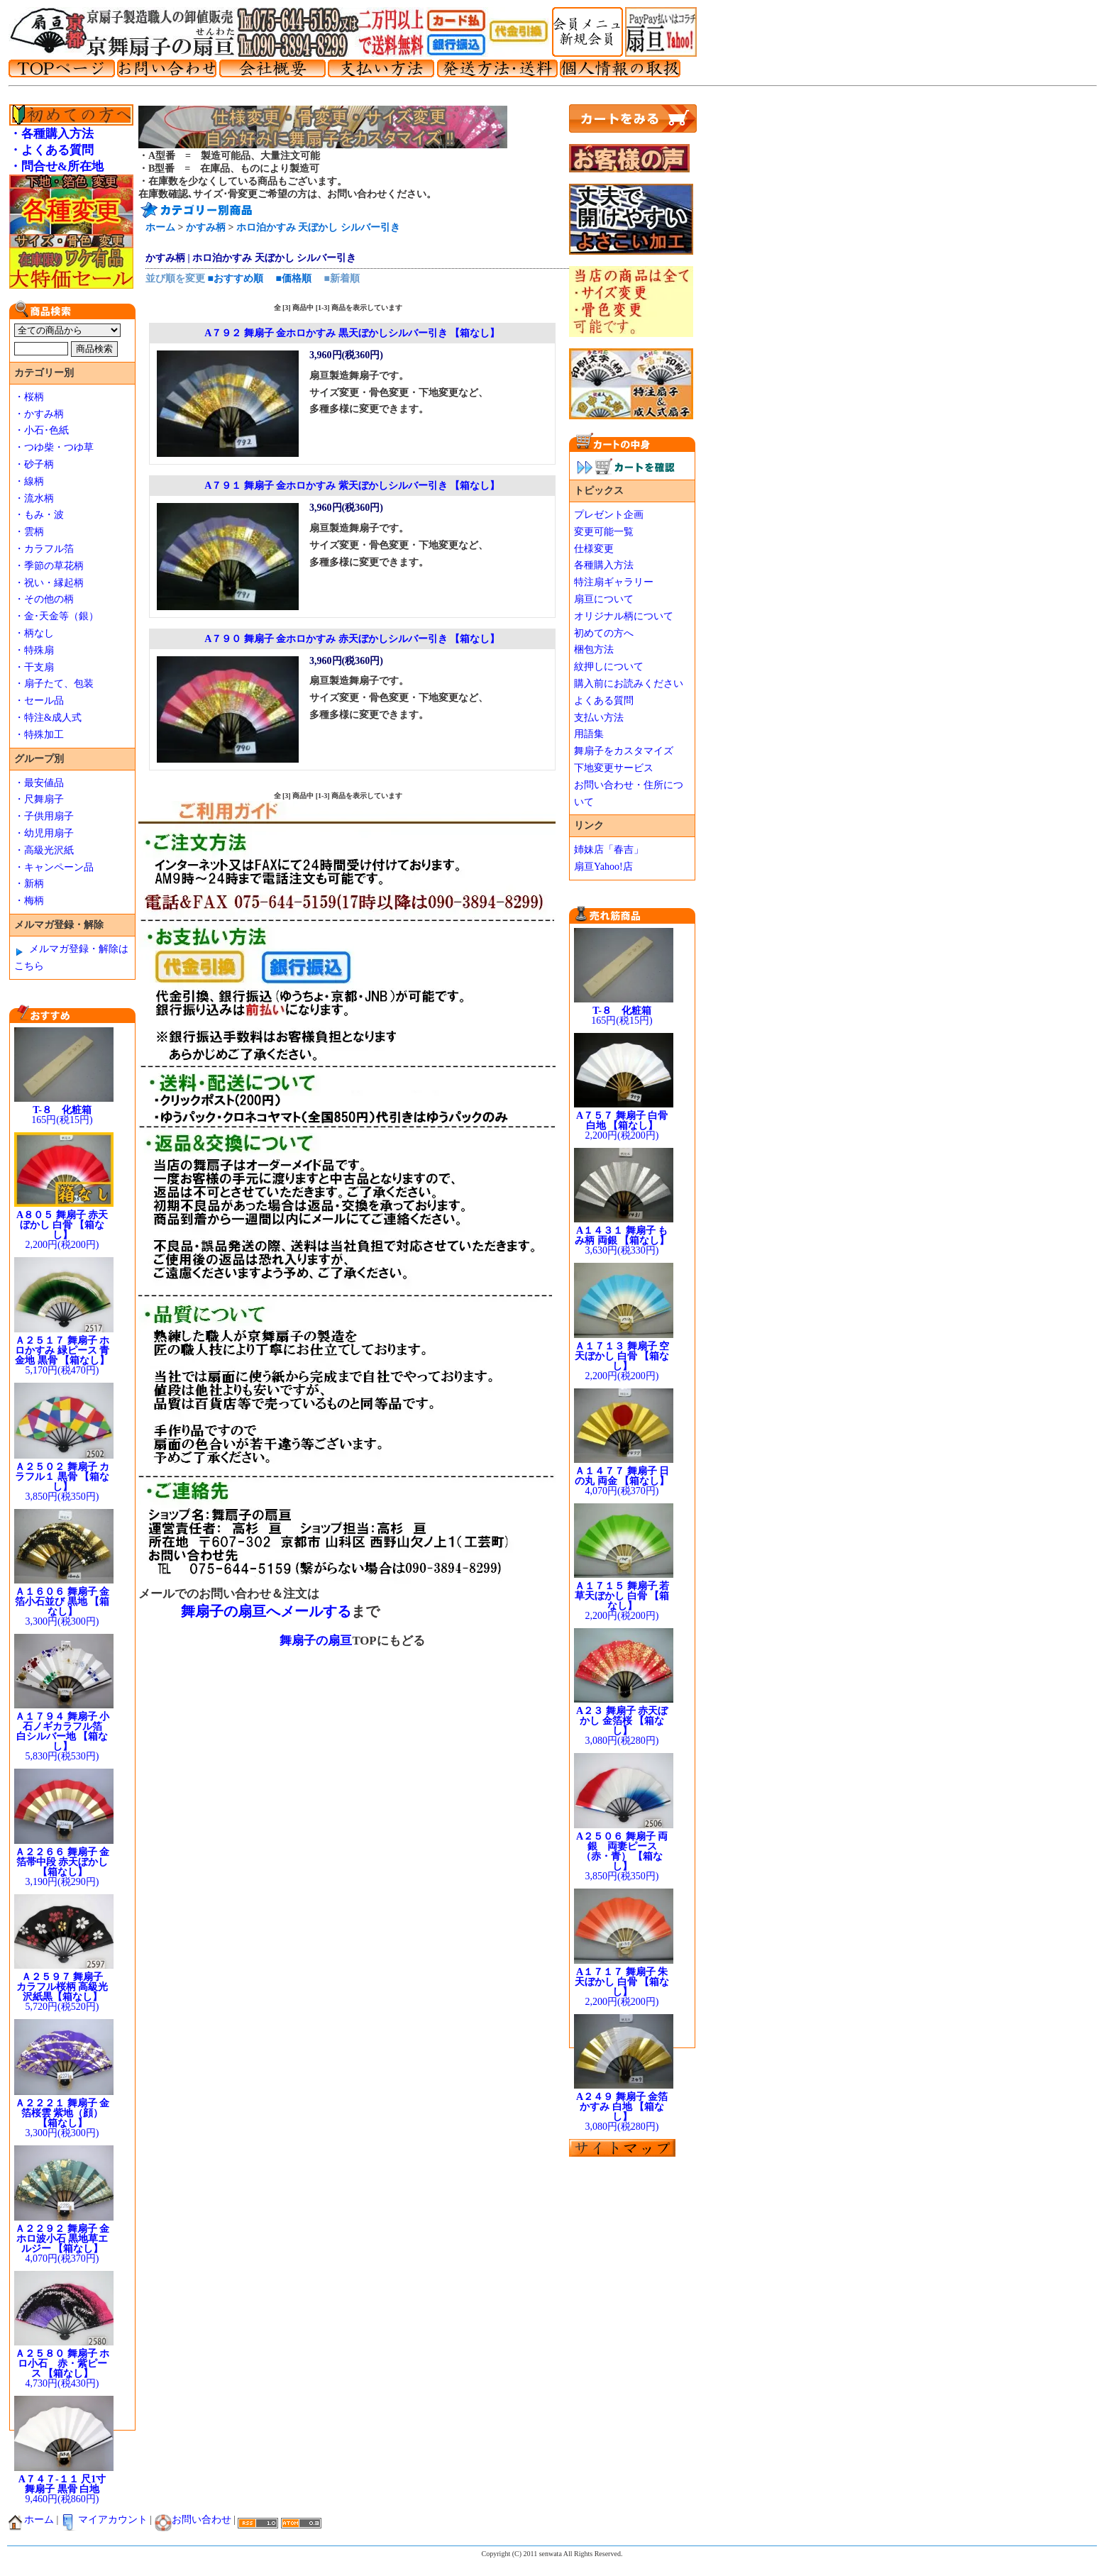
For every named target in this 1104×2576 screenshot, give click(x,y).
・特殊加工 (39, 734)
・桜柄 (29, 397)
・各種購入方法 (51, 133)
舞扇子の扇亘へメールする (266, 1611)
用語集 (589, 734)
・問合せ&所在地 (56, 166)
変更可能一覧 (604, 531)
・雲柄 (29, 531)
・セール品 (39, 700)
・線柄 (29, 481)
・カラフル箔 (44, 548)
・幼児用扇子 (44, 833)
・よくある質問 (51, 150)
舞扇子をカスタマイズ (623, 751)
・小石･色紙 (41, 430)
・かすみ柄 (39, 414)
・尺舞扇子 (39, 799)
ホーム (160, 227)
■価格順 (293, 278)
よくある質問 (604, 700)
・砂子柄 (34, 464)
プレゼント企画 (609, 514)
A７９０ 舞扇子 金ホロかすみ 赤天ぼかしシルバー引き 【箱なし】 (351, 639)
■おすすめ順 (235, 278)
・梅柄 (29, 900)
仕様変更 (594, 548)
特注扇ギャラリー (613, 582)
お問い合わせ (193, 2519)
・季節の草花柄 (49, 565)
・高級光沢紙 (44, 850)
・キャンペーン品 (54, 867)
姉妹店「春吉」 (609, 849)
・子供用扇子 (44, 816)
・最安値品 (39, 783)
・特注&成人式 (48, 717)
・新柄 (29, 883)
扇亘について (604, 599)
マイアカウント (104, 2519)
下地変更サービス (613, 768)
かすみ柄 (206, 227)
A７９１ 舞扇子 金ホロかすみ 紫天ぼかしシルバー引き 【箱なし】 (351, 485)
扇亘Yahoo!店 (603, 866)
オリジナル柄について (623, 616)
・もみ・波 (39, 514)
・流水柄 (34, 498)
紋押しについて (609, 666)
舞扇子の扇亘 (316, 1640)
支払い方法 (599, 717)
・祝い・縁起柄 (49, 582)
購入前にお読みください (628, 683)
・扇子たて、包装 (54, 683)
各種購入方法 (604, 565)
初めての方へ (604, 633)
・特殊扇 (34, 650)
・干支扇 (34, 667)
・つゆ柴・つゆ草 (54, 447)
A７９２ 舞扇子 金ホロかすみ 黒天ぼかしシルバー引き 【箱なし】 (351, 333)
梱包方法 (594, 649)
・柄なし (34, 633)
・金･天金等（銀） (56, 616)
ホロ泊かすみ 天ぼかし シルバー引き (318, 227)
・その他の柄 (44, 599)
